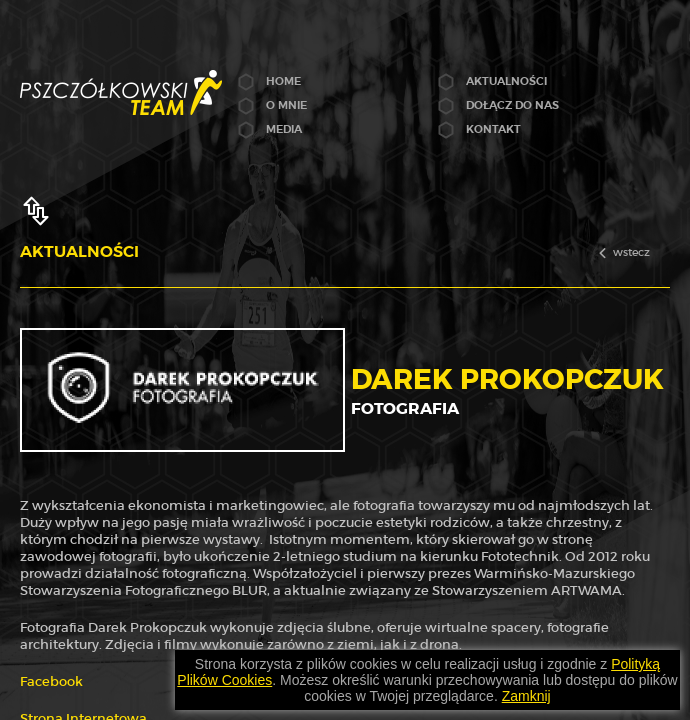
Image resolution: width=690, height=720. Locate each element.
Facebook (51, 681)
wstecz (631, 252)
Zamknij (526, 696)
